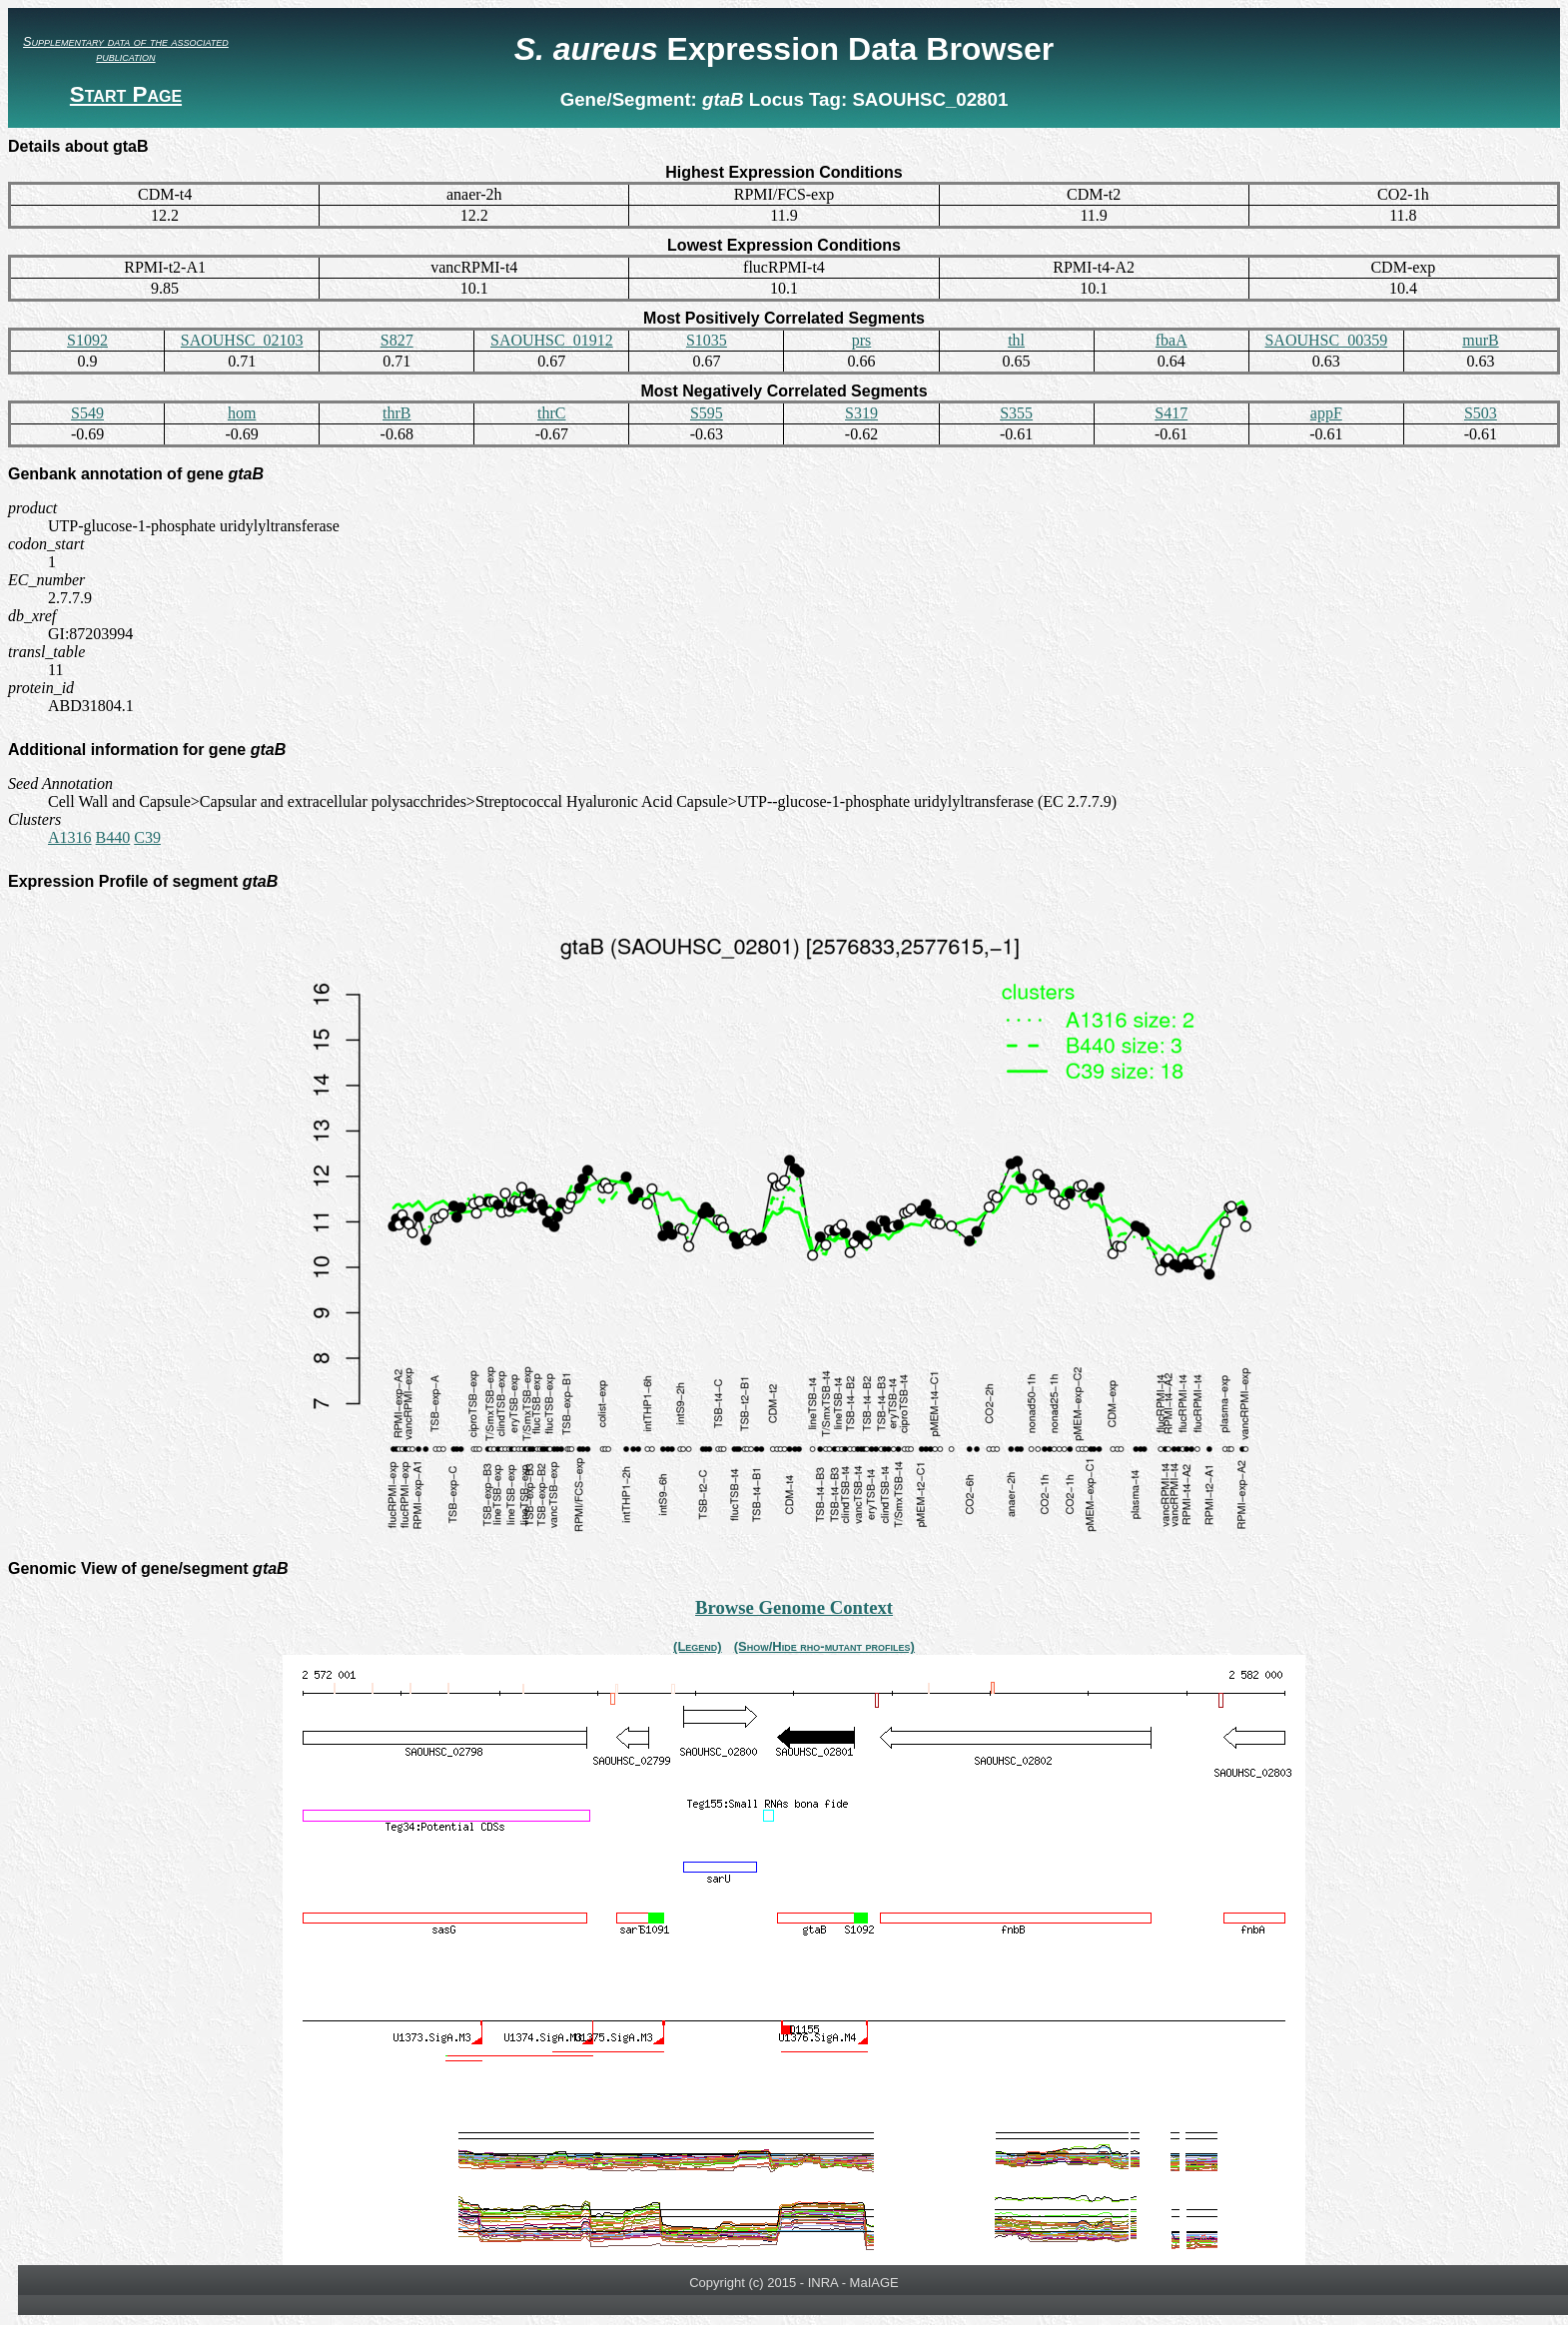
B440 (113, 837)
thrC (551, 412)
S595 (706, 412)
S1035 (706, 340)
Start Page (126, 94)
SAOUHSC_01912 (551, 340)
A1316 (70, 837)
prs (862, 340)
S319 (861, 412)
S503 (1480, 412)
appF (1326, 412)
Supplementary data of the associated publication (126, 49)
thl (1016, 340)
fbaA (1171, 340)
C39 (147, 837)
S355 (1016, 412)
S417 (1171, 412)
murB (1480, 340)
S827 (397, 340)
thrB (396, 412)
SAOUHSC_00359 (1325, 340)
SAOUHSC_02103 (242, 340)
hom (242, 412)
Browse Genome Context (794, 1607)
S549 (87, 412)
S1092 (87, 340)
